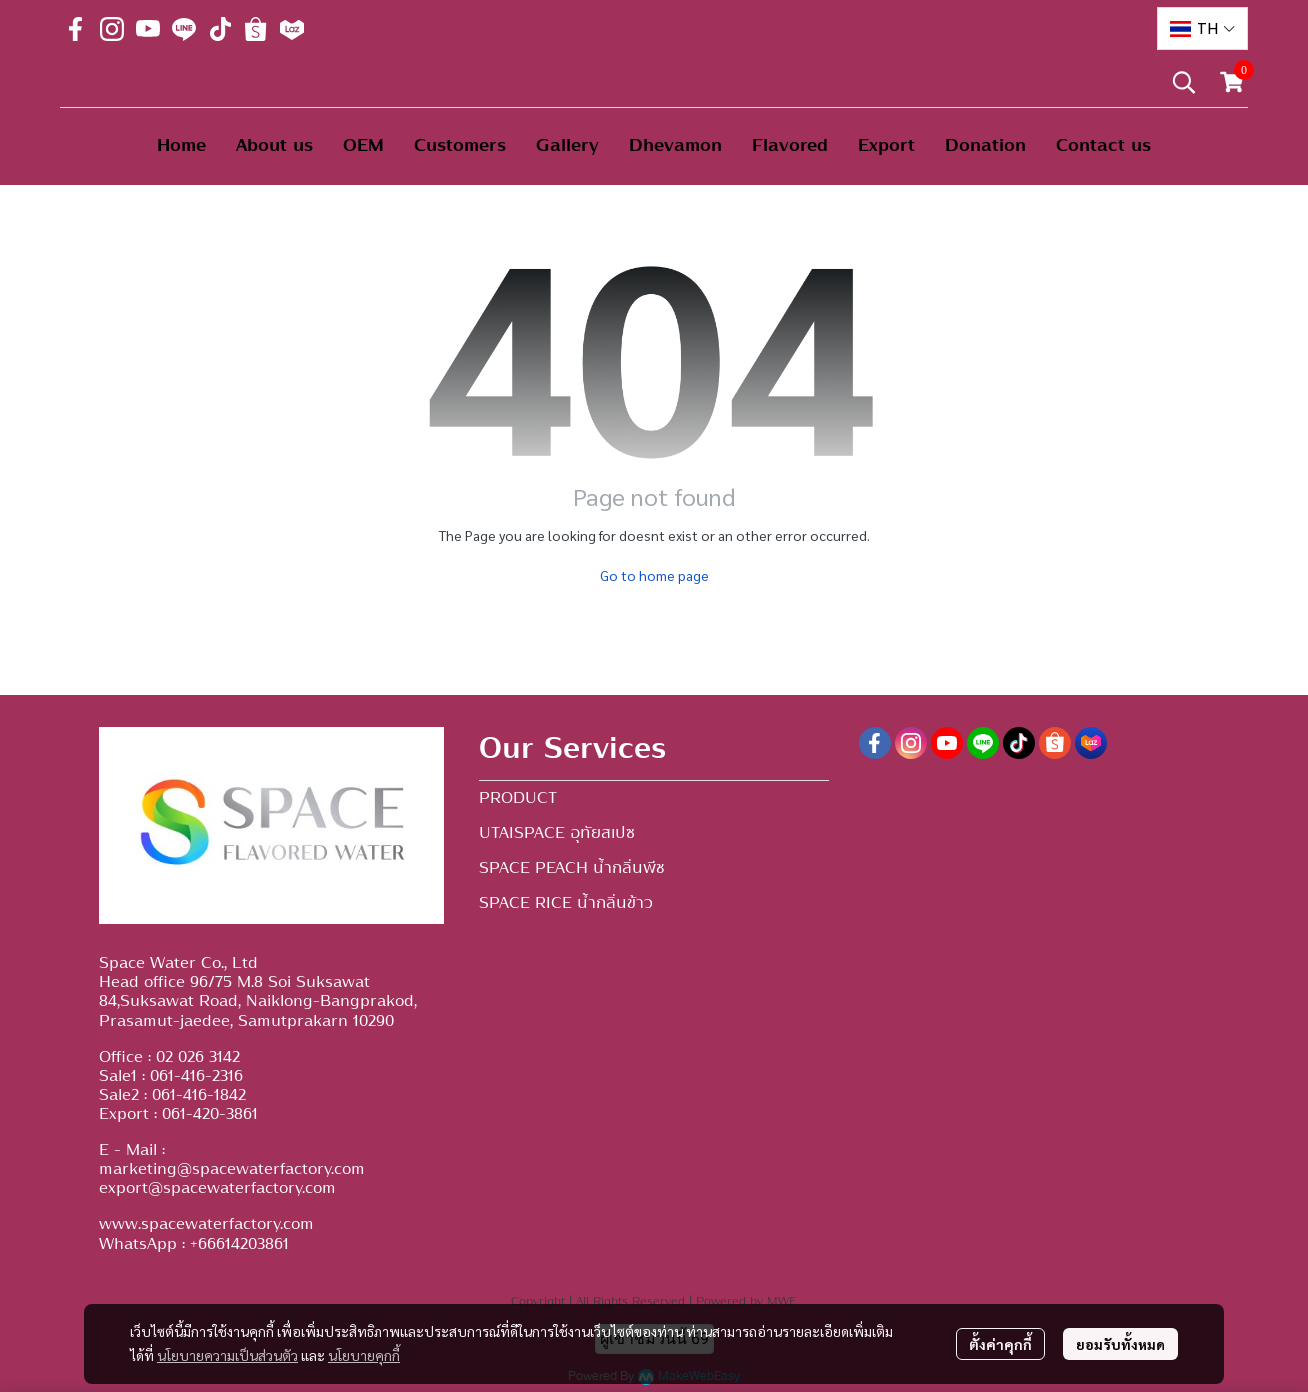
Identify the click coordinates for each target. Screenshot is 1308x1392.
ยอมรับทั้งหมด (1120, 1344)
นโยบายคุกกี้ (364, 1355)
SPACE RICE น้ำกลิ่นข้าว (566, 903)
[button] (1202, 28)
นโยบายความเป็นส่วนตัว (227, 1355)
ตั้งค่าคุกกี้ (1000, 1344)
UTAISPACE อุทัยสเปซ (557, 833)
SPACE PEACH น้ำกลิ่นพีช (572, 868)
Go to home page (654, 575)
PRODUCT (518, 798)
